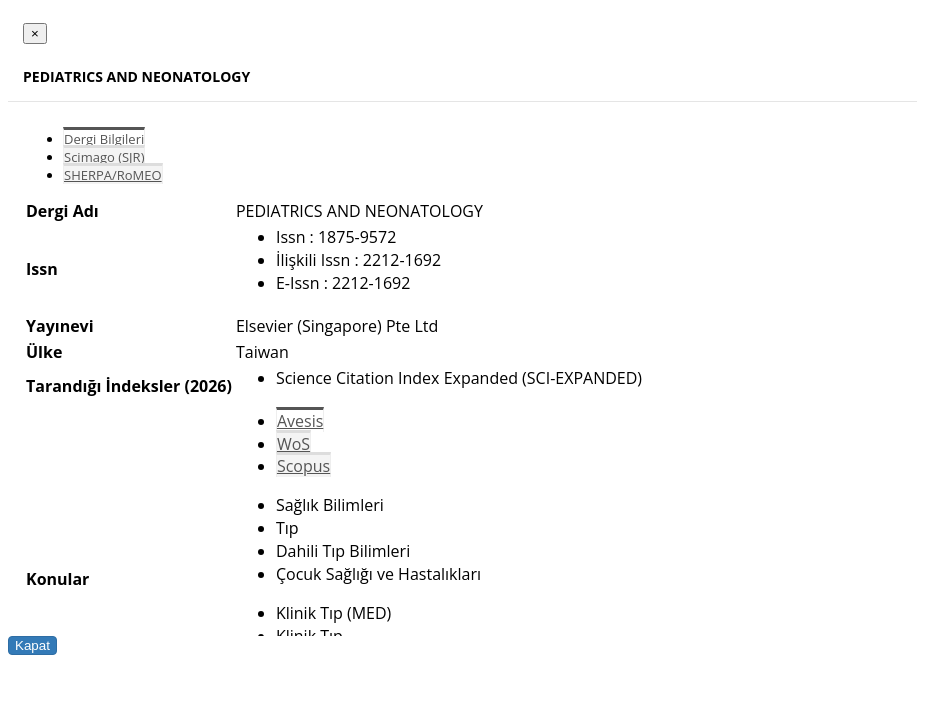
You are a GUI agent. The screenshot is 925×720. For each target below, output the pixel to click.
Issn (42, 269)
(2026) (207, 386)
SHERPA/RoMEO (113, 175)
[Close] (35, 33)
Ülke (44, 352)
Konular (57, 579)
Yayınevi (60, 326)
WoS (293, 444)
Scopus (303, 466)
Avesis (300, 421)
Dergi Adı (62, 211)
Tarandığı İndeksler (103, 386)
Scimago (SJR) (104, 157)
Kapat (32, 645)
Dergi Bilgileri (104, 139)
